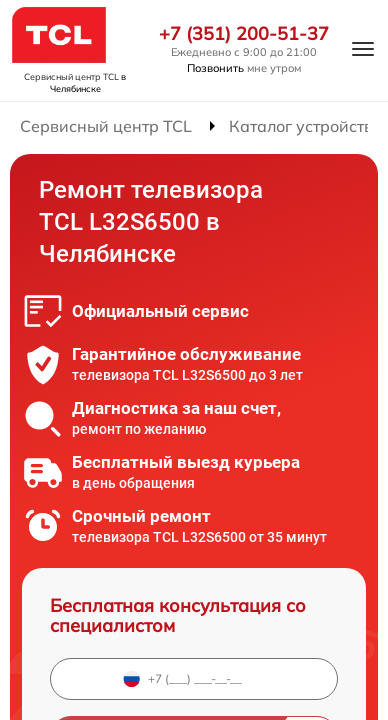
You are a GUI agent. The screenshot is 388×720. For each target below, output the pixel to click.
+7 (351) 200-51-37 (244, 34)
